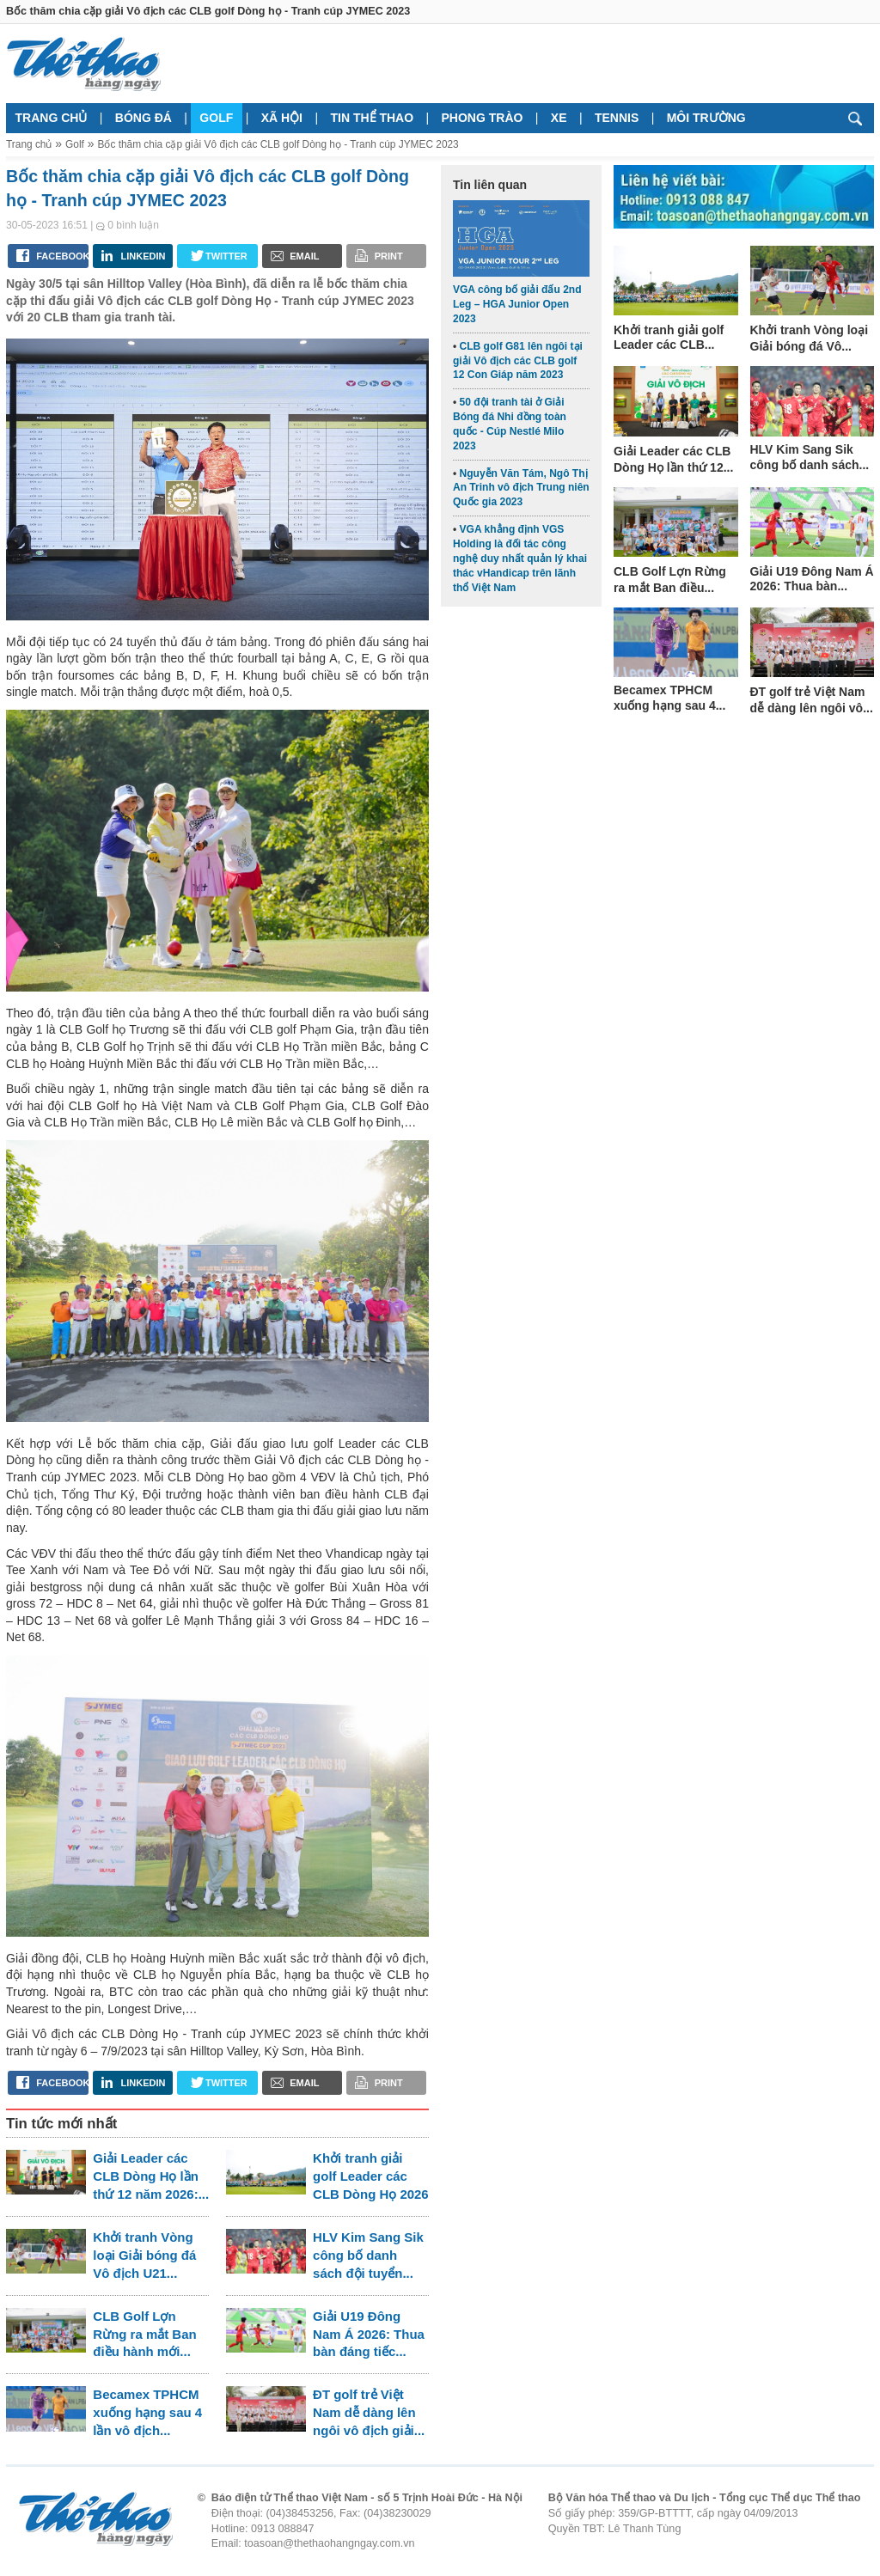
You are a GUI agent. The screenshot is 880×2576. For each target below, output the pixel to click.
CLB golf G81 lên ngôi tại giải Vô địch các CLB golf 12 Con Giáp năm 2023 (518, 361)
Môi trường (706, 118)
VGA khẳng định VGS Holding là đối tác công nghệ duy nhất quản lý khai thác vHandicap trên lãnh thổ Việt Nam (520, 558)
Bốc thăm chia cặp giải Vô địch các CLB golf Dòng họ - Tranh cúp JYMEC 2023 (277, 144)
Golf (216, 118)
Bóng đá (143, 118)
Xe (559, 118)
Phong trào (482, 118)
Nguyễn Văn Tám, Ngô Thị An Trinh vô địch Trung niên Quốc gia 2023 (521, 488)
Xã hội (281, 118)
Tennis (617, 118)
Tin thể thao (371, 118)
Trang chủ (51, 118)
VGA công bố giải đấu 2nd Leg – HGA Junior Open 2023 (517, 304)
